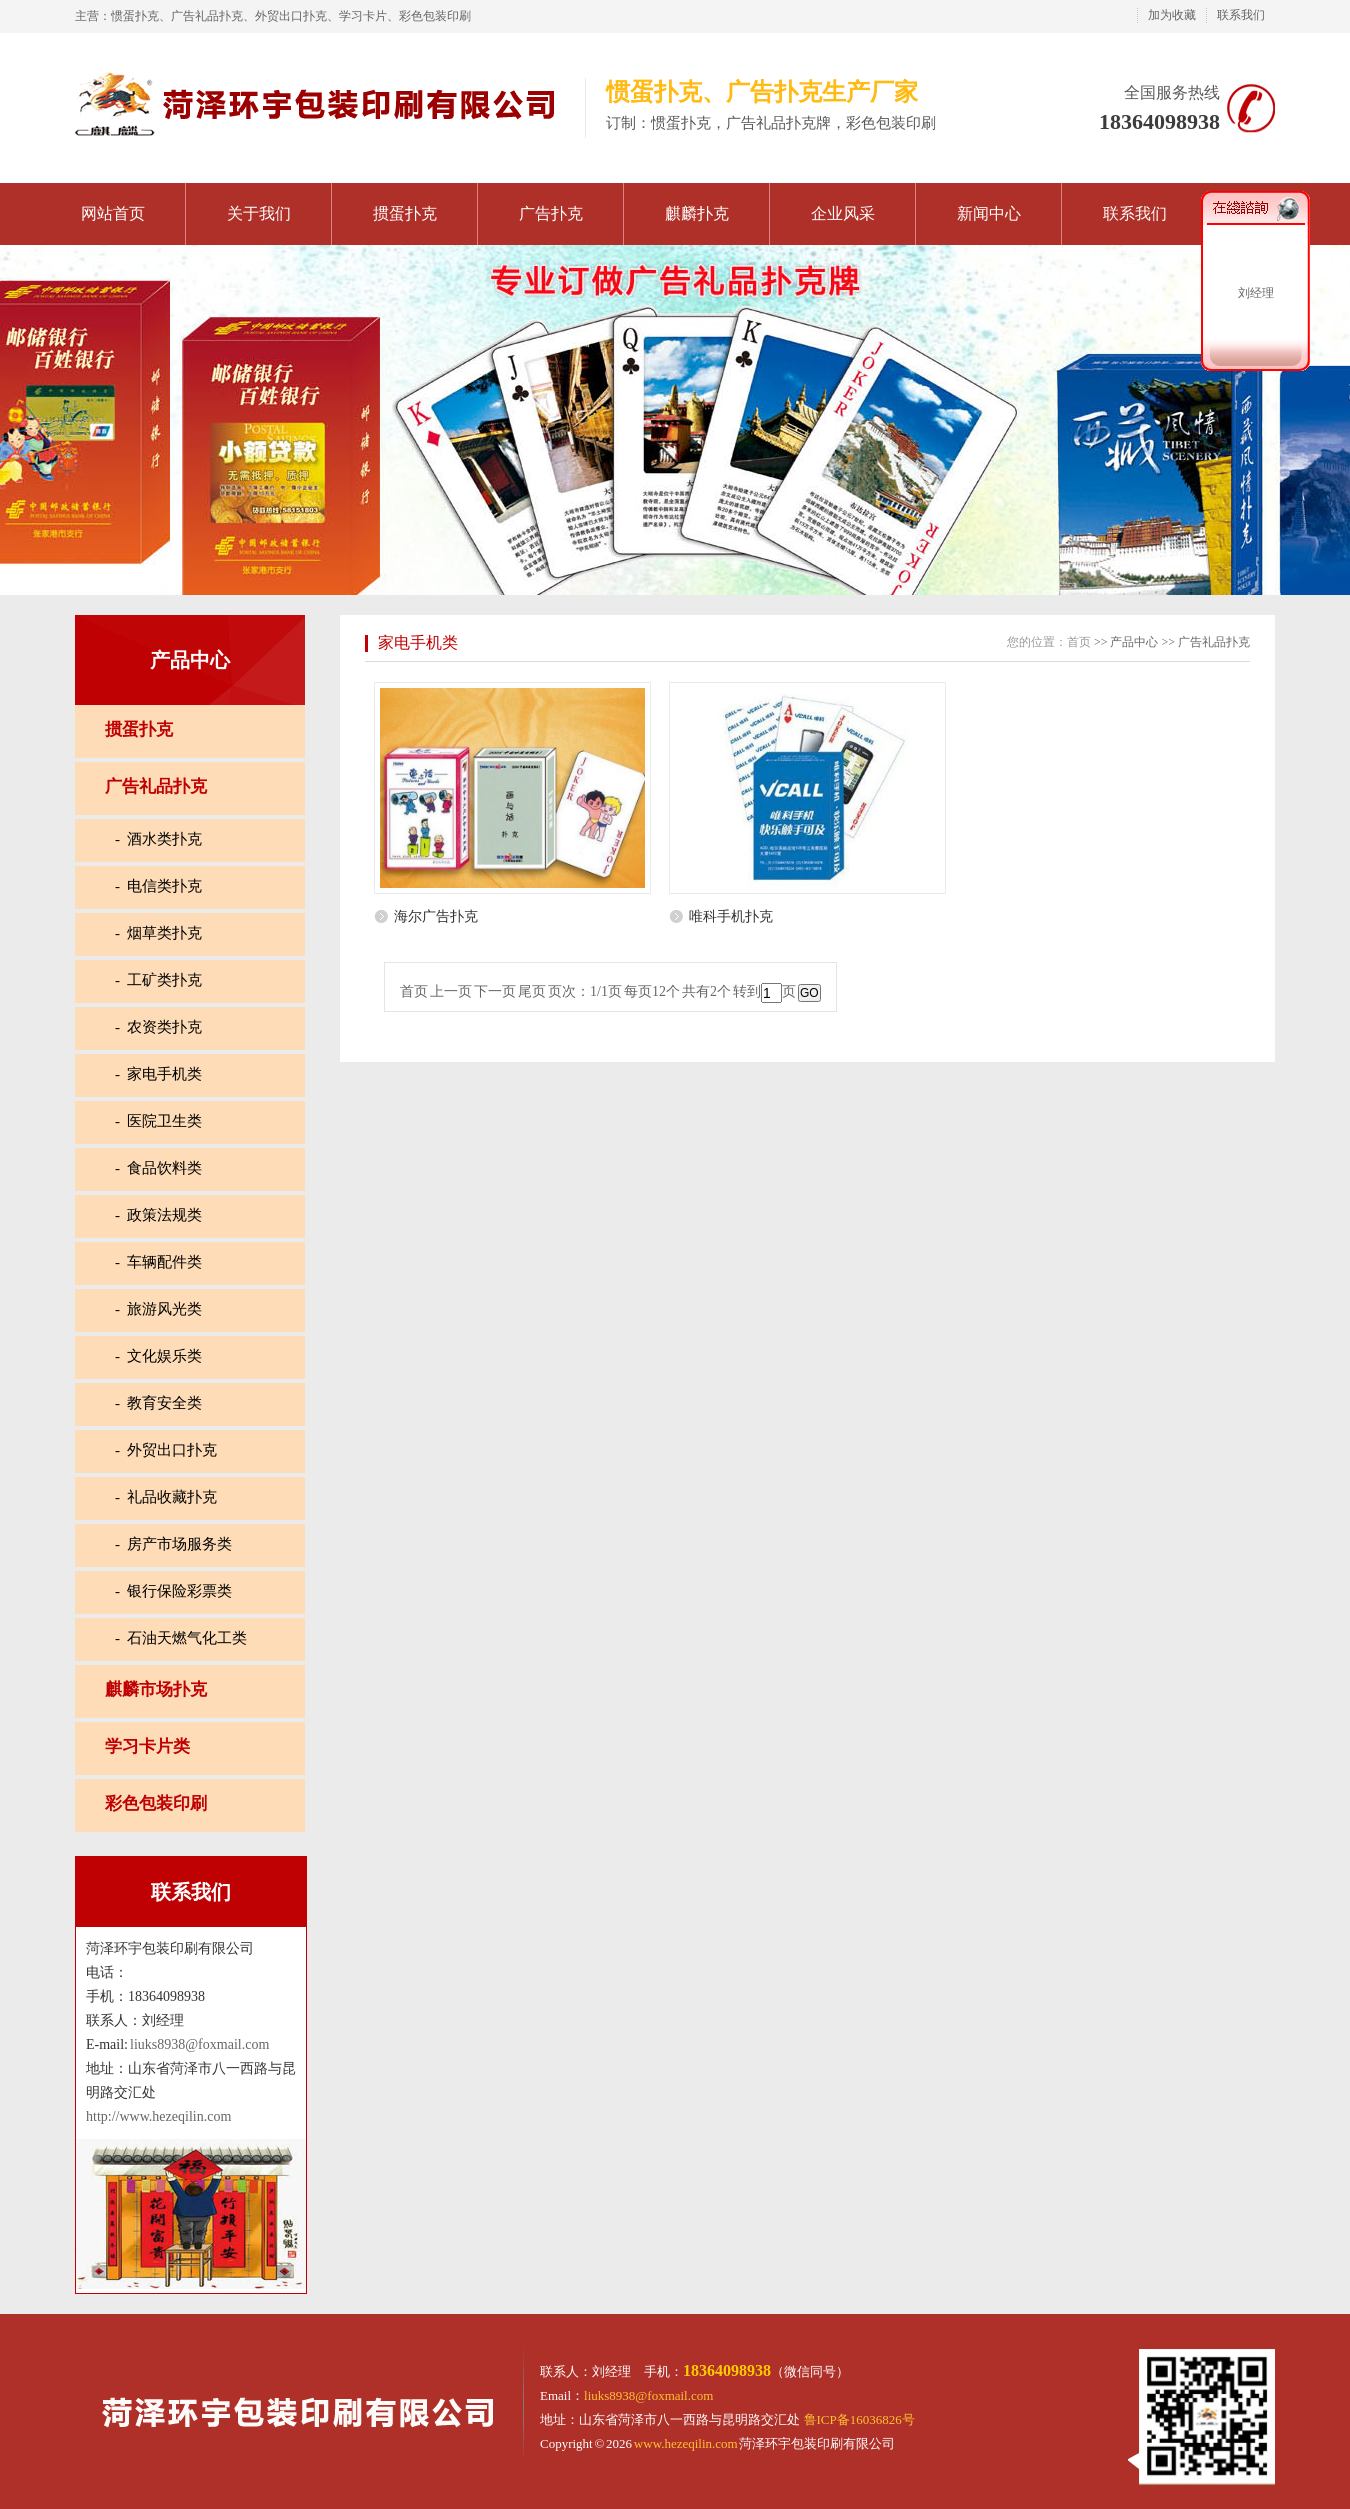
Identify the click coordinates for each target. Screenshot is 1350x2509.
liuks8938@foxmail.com (199, 2044)
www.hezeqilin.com (686, 2443)
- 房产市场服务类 (174, 1544)
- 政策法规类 (159, 1215)
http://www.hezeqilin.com (158, 2116)
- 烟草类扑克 (159, 933)
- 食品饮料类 (159, 1168)
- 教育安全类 (159, 1403)
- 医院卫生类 (159, 1121)
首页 (1079, 642)
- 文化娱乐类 (159, 1356)
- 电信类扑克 (159, 886)
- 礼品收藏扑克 (166, 1497)
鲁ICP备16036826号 (859, 2419)
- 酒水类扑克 (159, 839)
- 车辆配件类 (159, 1262)
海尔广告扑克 (436, 916)
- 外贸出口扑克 (166, 1450)
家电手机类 (418, 642)
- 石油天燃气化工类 (181, 1638)
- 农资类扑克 (159, 1027)
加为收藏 (1172, 15)
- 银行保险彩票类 (174, 1591)
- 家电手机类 (159, 1074)
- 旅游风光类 (159, 1309)
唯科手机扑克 (731, 916)
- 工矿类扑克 (159, 980)
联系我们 (1241, 15)
